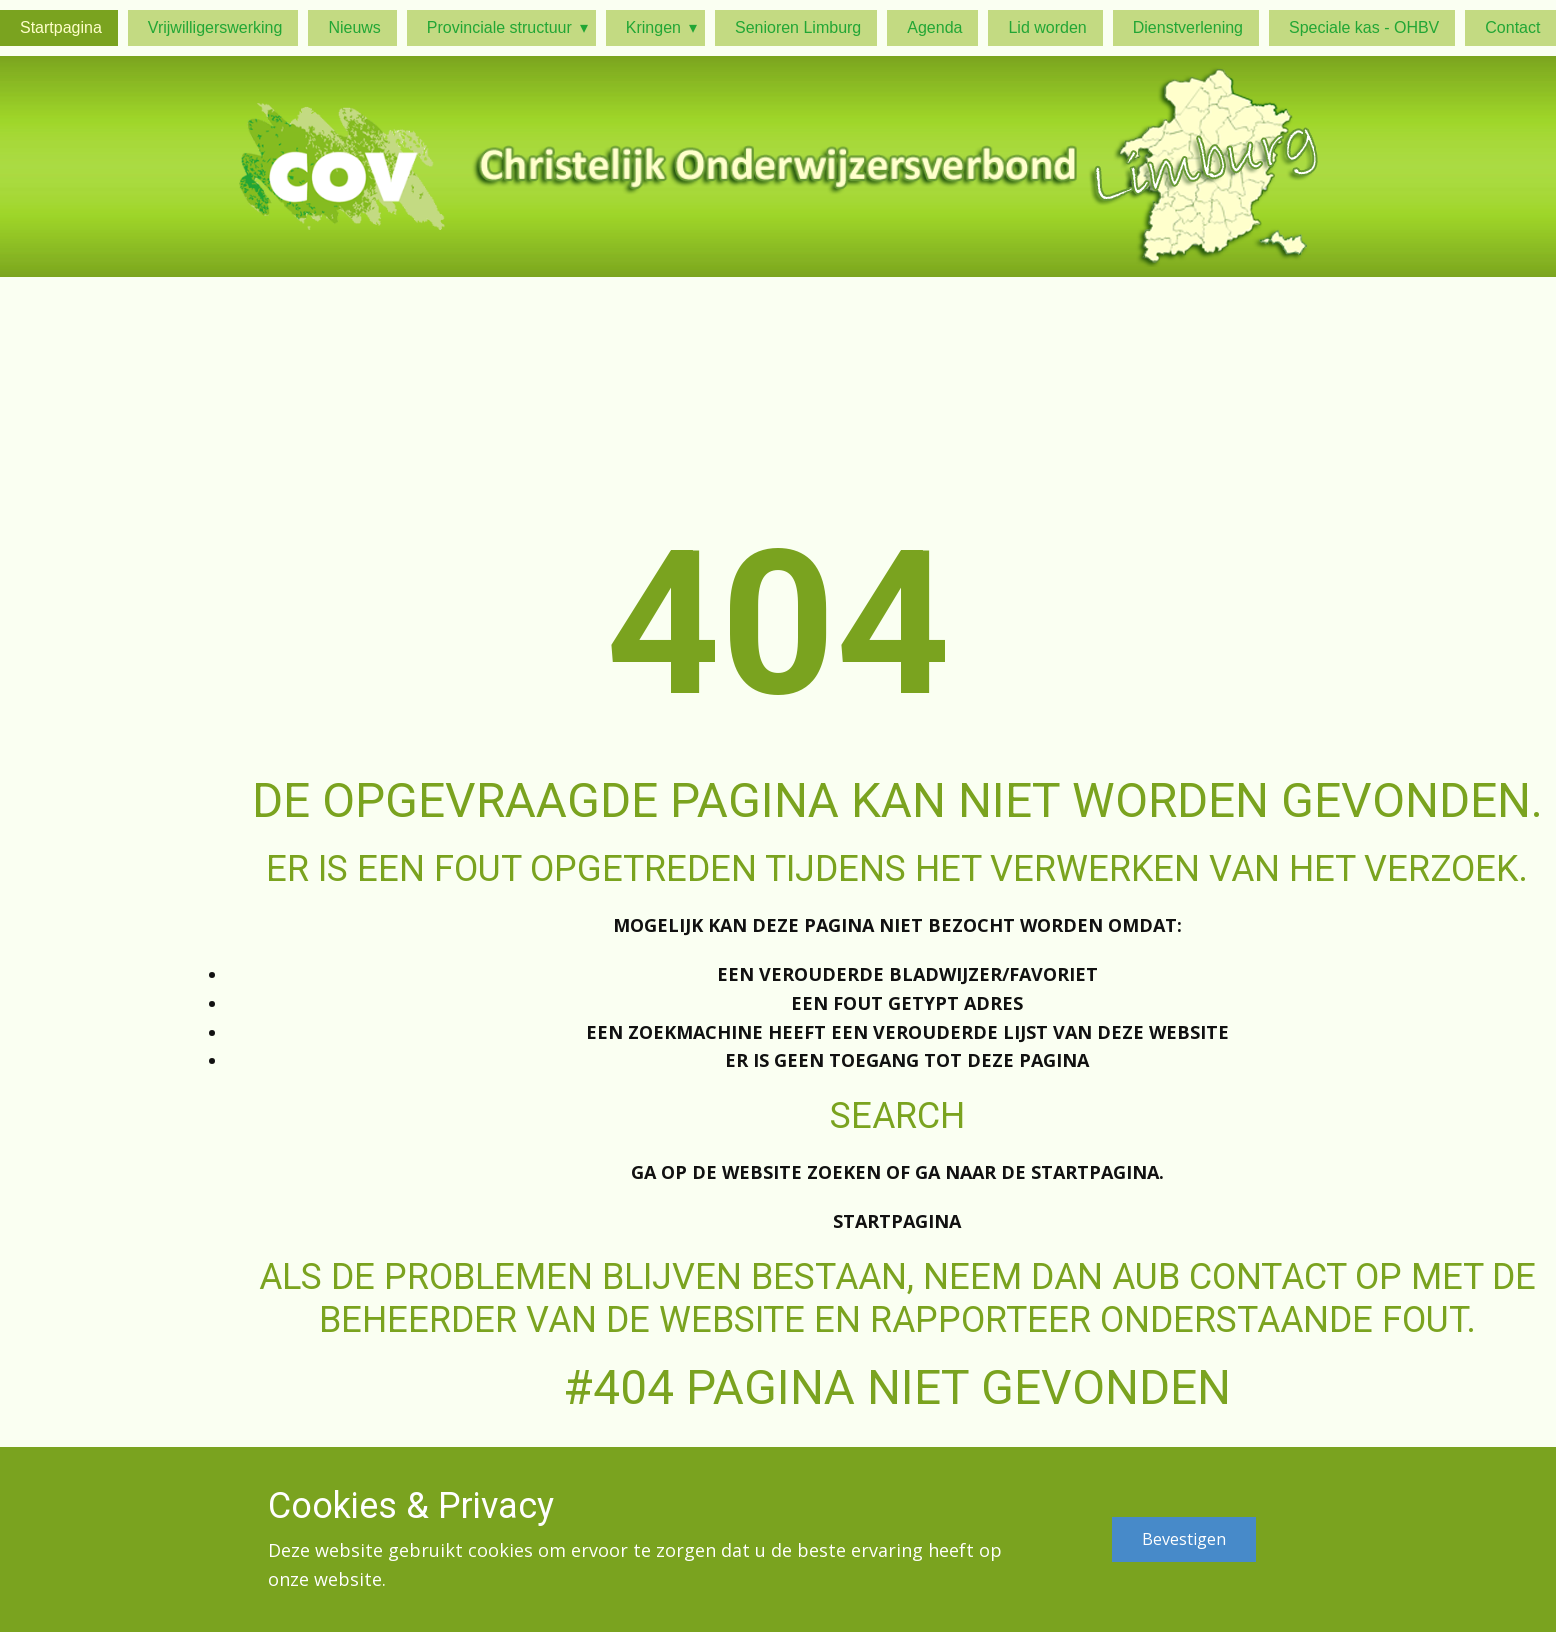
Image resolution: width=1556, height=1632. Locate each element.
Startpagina (897, 1221)
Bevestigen (1184, 1539)
